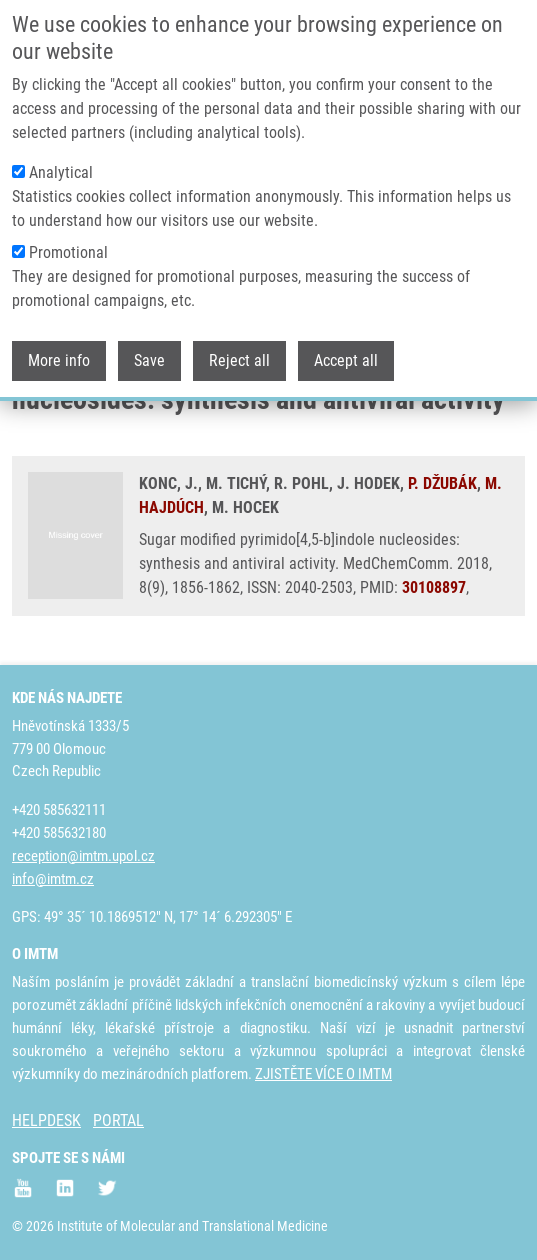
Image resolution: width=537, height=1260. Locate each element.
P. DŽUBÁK (442, 483)
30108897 (434, 587)
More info (59, 345)
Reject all (239, 345)
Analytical (61, 157)
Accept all (346, 345)
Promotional (68, 237)
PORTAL (118, 1120)
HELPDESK (46, 1120)
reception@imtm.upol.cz (83, 856)
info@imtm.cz (53, 879)
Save (149, 345)
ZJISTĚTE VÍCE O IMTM (323, 1074)
